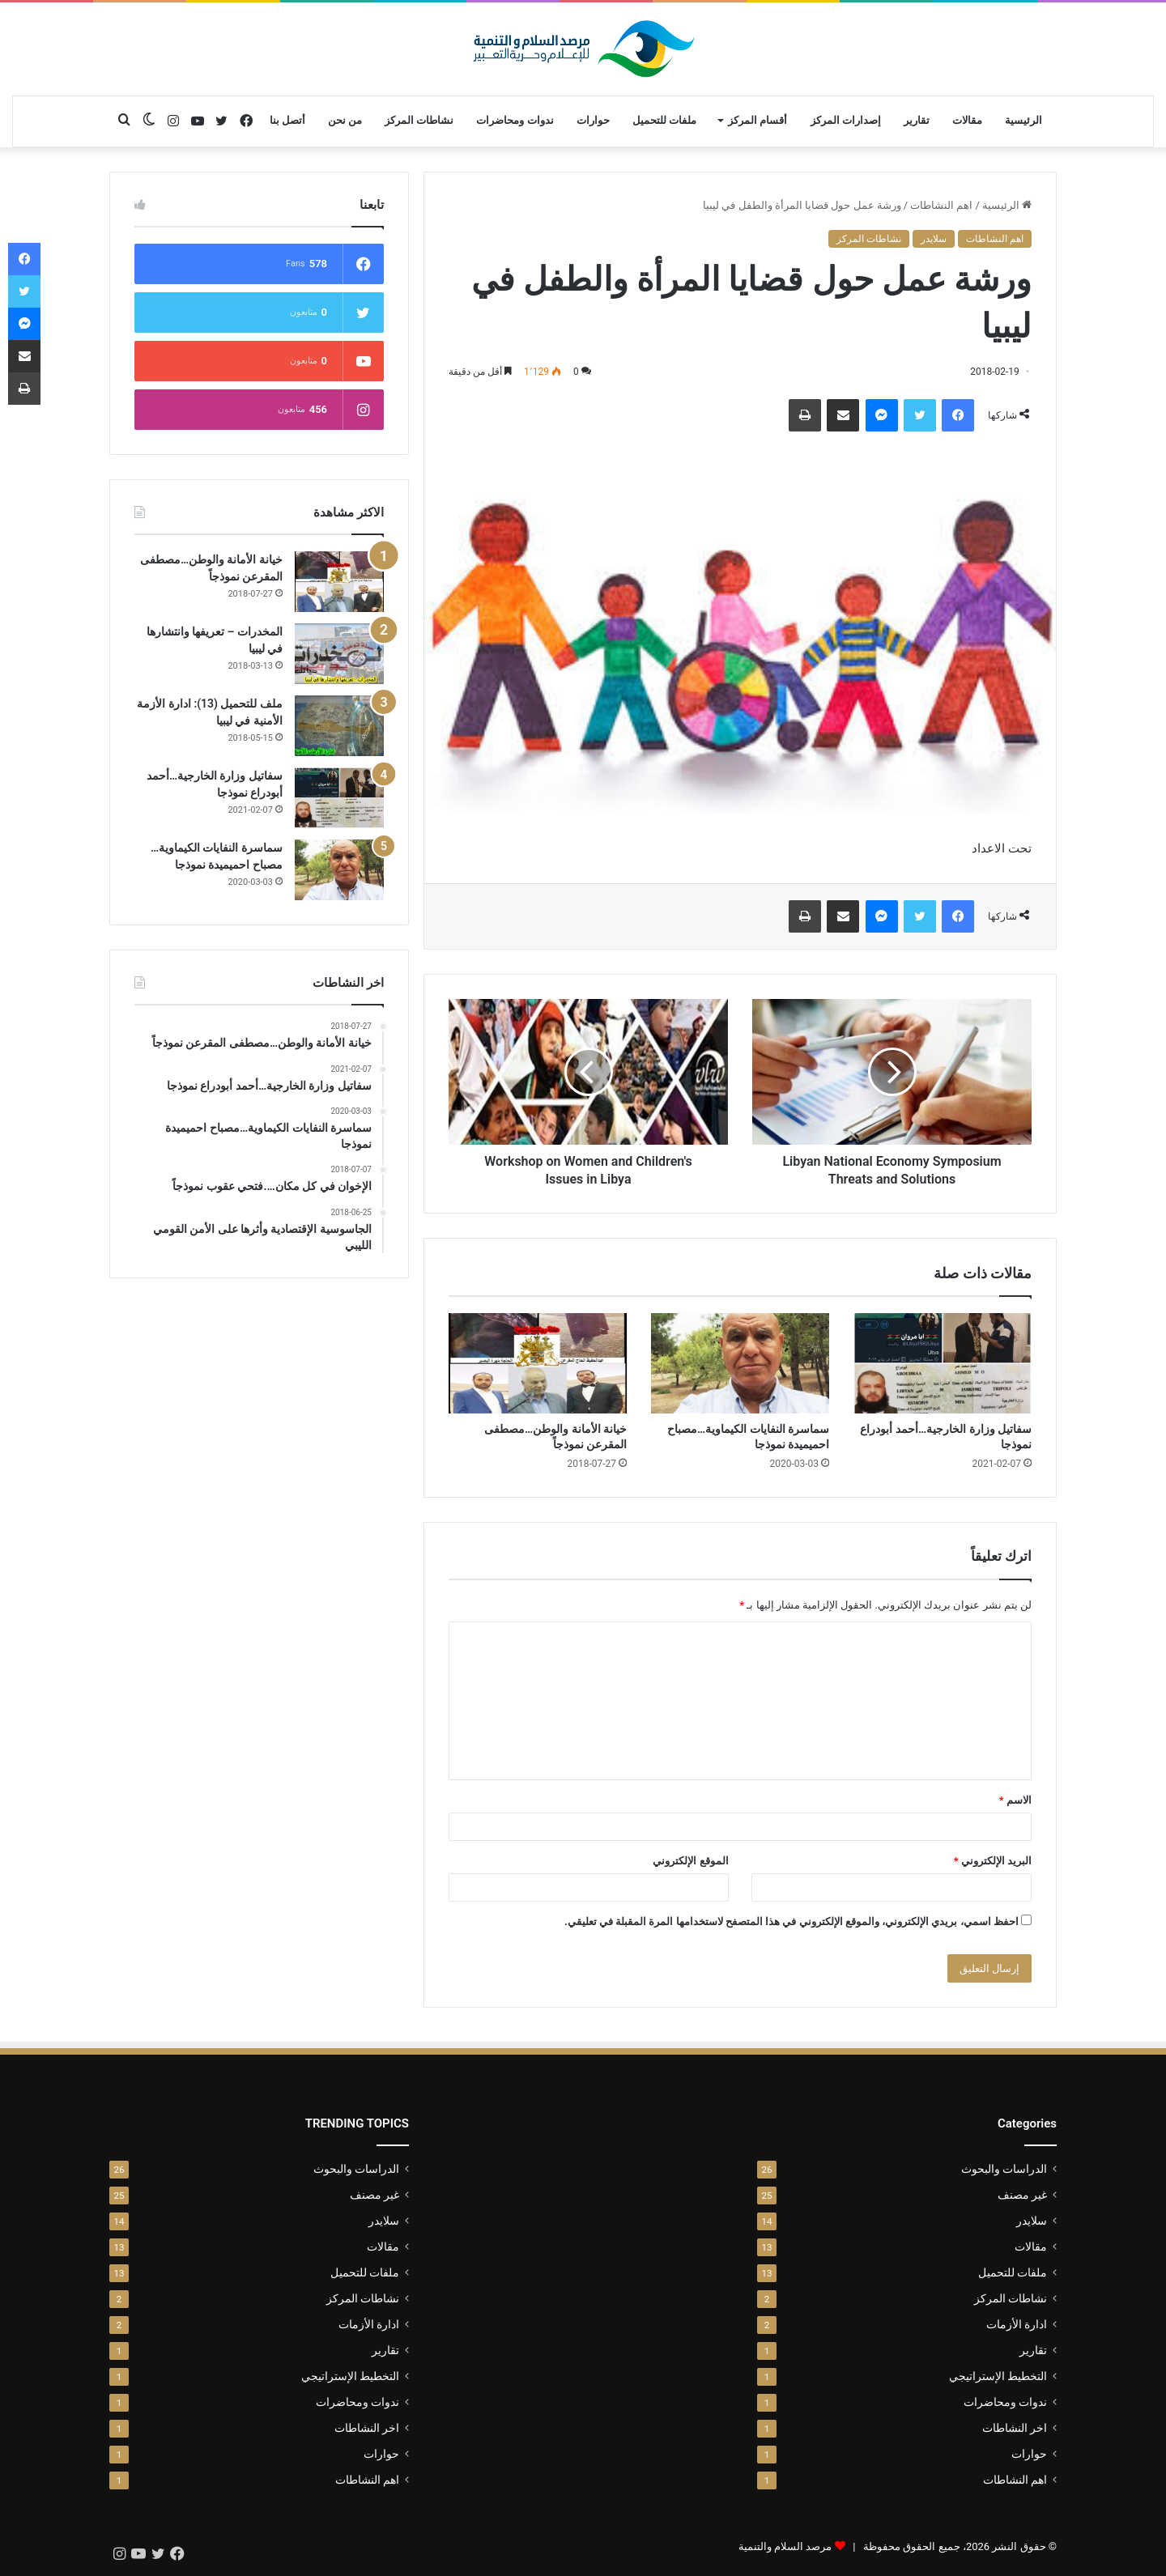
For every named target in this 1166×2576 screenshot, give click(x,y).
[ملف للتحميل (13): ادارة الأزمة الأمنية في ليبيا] (339, 725)
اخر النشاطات (1014, 2427)
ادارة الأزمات (1016, 2324)
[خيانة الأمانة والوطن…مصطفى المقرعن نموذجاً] (538, 1363)
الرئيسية (1023, 120)
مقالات (967, 120)
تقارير (917, 120)
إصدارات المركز (846, 120)
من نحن (345, 120)
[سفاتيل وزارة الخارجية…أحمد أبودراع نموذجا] (942, 1363)
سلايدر (934, 238)
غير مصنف (1022, 2194)
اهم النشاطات (941, 205)
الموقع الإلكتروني (690, 1861)
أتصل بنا (287, 120)
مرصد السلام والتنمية (785, 2546)
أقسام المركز (757, 120)
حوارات (593, 120)
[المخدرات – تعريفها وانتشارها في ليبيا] (339, 653)
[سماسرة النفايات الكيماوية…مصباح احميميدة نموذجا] (740, 1363)
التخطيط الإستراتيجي (998, 2376)
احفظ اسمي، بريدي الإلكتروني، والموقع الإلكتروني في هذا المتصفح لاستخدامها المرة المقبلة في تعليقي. (791, 1921)
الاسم (1015, 1800)
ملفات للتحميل (664, 120)
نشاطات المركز (419, 120)
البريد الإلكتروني (993, 1861)
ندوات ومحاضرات (514, 120)
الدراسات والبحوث (1004, 2168)
